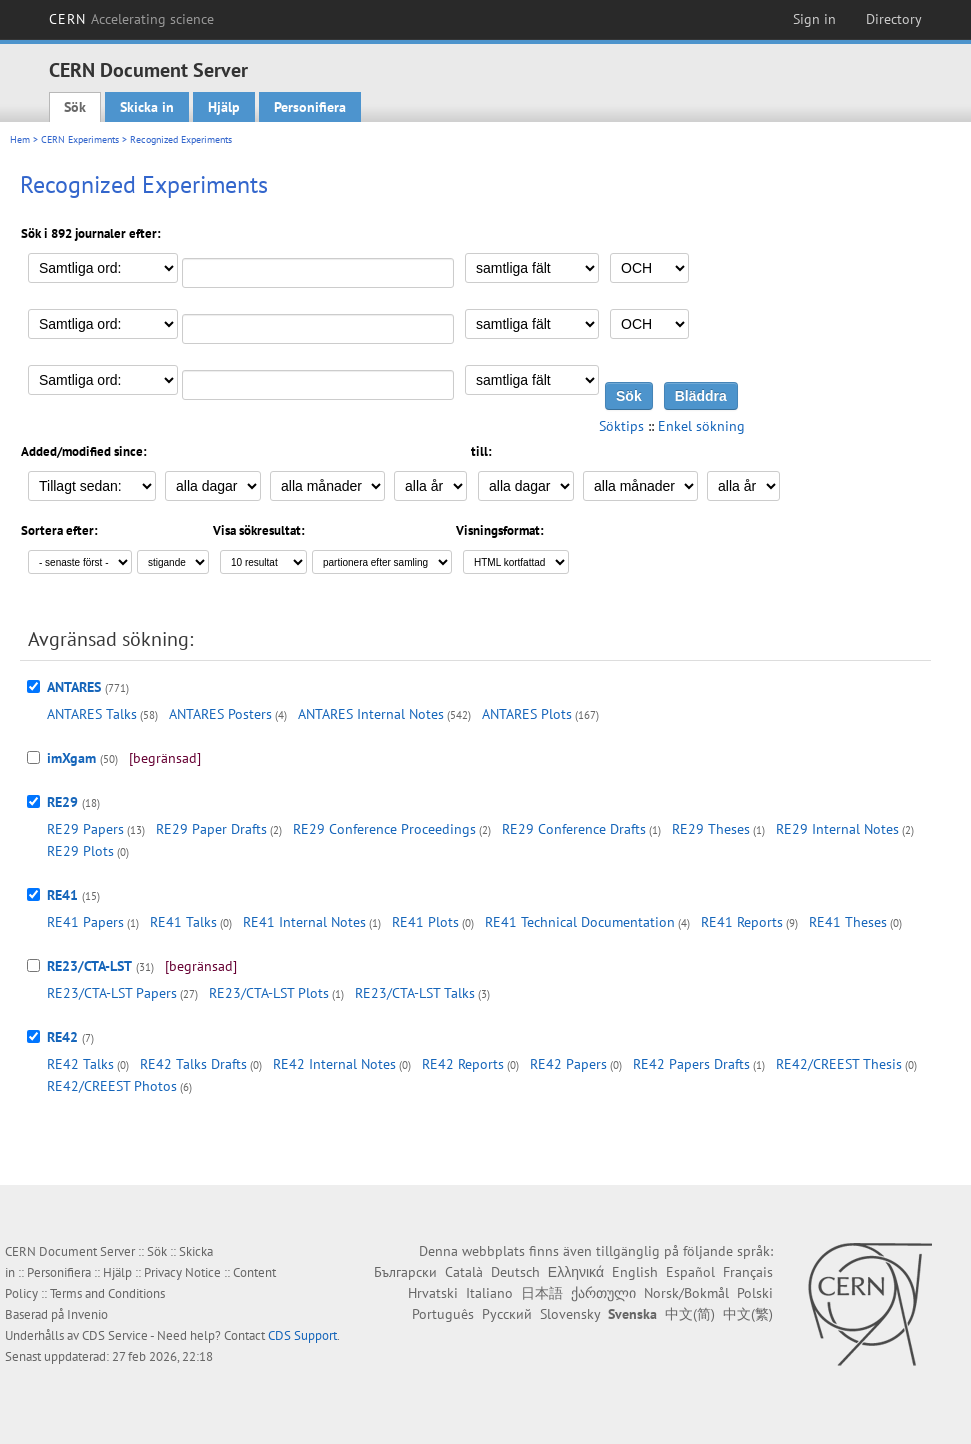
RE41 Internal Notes (304, 922)
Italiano (489, 1293)
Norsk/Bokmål (686, 1293)
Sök (75, 107)
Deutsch (515, 1272)
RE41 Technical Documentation (580, 922)
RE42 (62, 1037)
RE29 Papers (85, 829)
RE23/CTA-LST (89, 966)
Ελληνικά (576, 1272)
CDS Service (115, 1335)
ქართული (603, 1293)
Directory (894, 19)
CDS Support (302, 1335)
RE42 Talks (80, 1064)
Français (748, 1272)
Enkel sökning (701, 426)
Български (405, 1272)
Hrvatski (433, 1293)
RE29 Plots (80, 851)
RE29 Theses (711, 829)
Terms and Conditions (107, 1293)
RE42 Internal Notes (334, 1064)
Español (690, 1272)
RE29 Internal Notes (837, 829)
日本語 (542, 1293)
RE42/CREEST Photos (112, 1086)
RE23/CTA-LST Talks (415, 993)
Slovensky (570, 1314)
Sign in (814, 19)
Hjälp (224, 107)
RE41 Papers (85, 922)
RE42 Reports (463, 1064)
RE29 (62, 802)
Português (443, 1314)
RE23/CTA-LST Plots (269, 993)
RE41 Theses (848, 922)
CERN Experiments (80, 139)
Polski (755, 1293)
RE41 (62, 895)
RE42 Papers (568, 1064)
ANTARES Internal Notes (371, 714)
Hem (20, 139)
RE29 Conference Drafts (574, 829)
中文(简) (690, 1314)
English (635, 1272)
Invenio (87, 1314)
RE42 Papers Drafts (691, 1064)
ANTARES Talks (92, 714)
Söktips (621, 426)
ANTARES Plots (527, 714)
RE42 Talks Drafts (193, 1064)
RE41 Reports (742, 922)
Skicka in (147, 107)
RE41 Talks (183, 922)
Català (464, 1272)
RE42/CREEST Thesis (839, 1064)
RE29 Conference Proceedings (384, 829)
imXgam (71, 758)
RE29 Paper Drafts (211, 829)
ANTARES (74, 687)
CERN (132, 19)
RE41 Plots (425, 922)
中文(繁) (748, 1314)
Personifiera (310, 107)
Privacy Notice (182, 1272)
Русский (507, 1314)
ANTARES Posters (220, 714)
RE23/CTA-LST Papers (112, 993)
